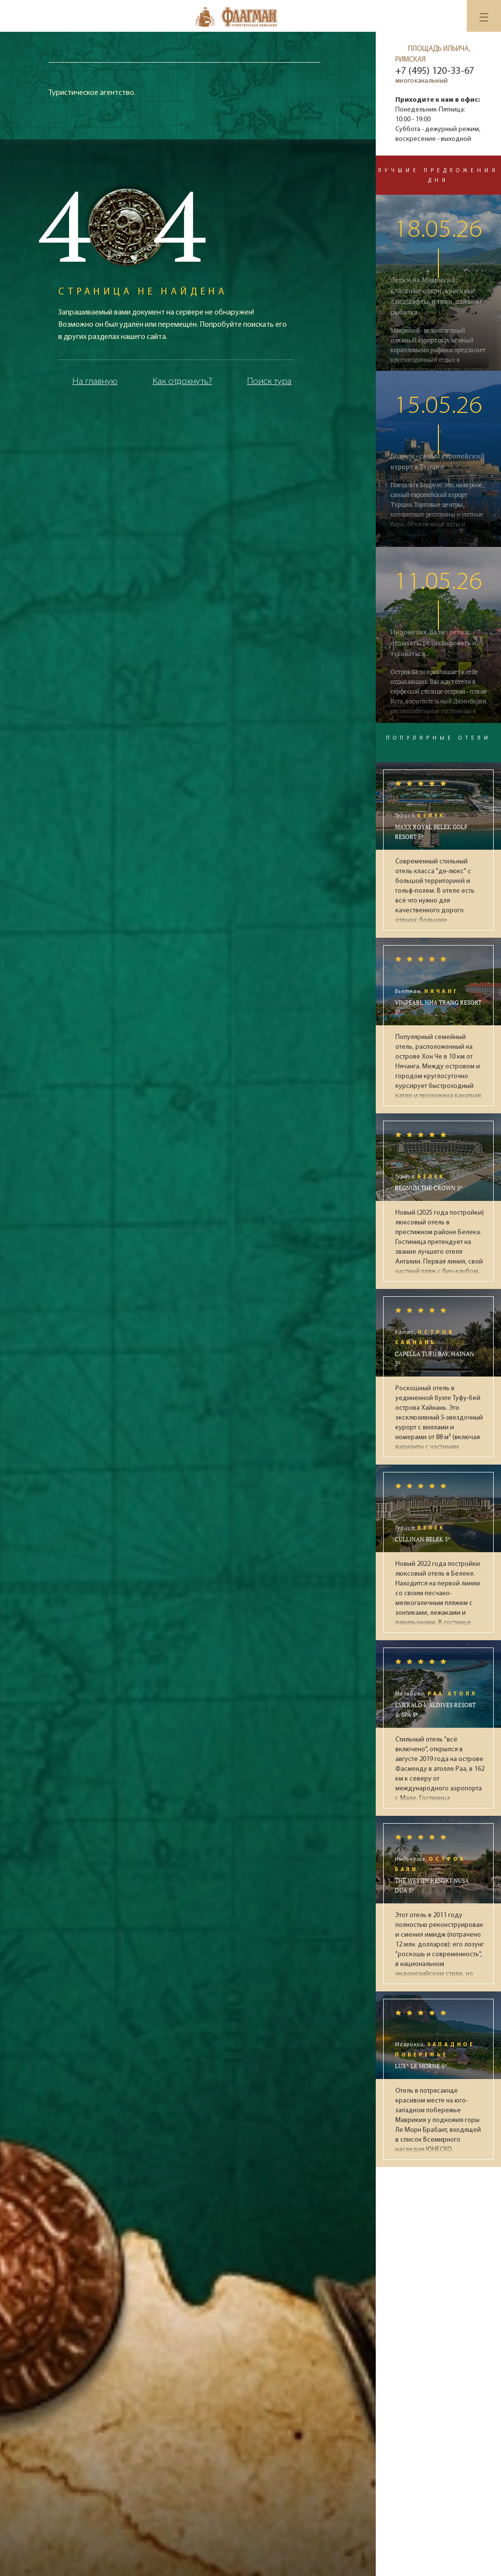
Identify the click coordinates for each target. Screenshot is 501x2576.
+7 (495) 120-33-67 (434, 71)
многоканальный (421, 81)
